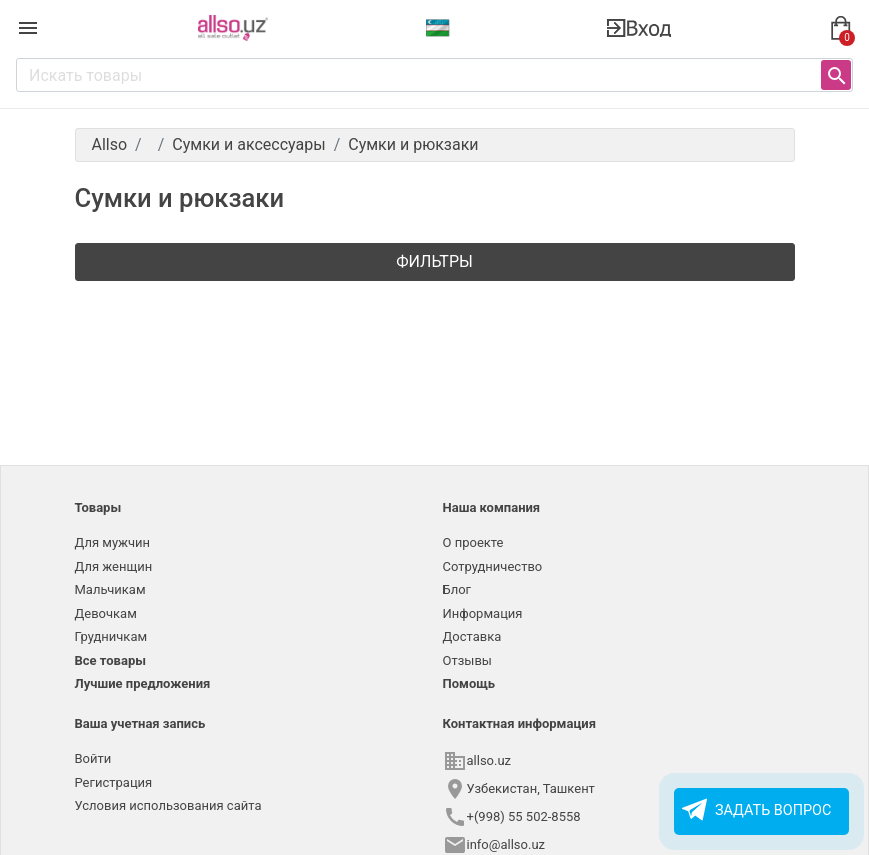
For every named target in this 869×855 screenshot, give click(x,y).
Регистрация (114, 782)
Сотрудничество (493, 566)
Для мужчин (113, 542)
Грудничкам (111, 636)
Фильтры (434, 261)
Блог (457, 589)
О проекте (473, 542)
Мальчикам (110, 589)
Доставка (472, 636)
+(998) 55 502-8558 (524, 816)
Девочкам (106, 613)
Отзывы (467, 660)
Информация (483, 613)
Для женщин (114, 566)
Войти (93, 758)
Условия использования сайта (168, 805)
